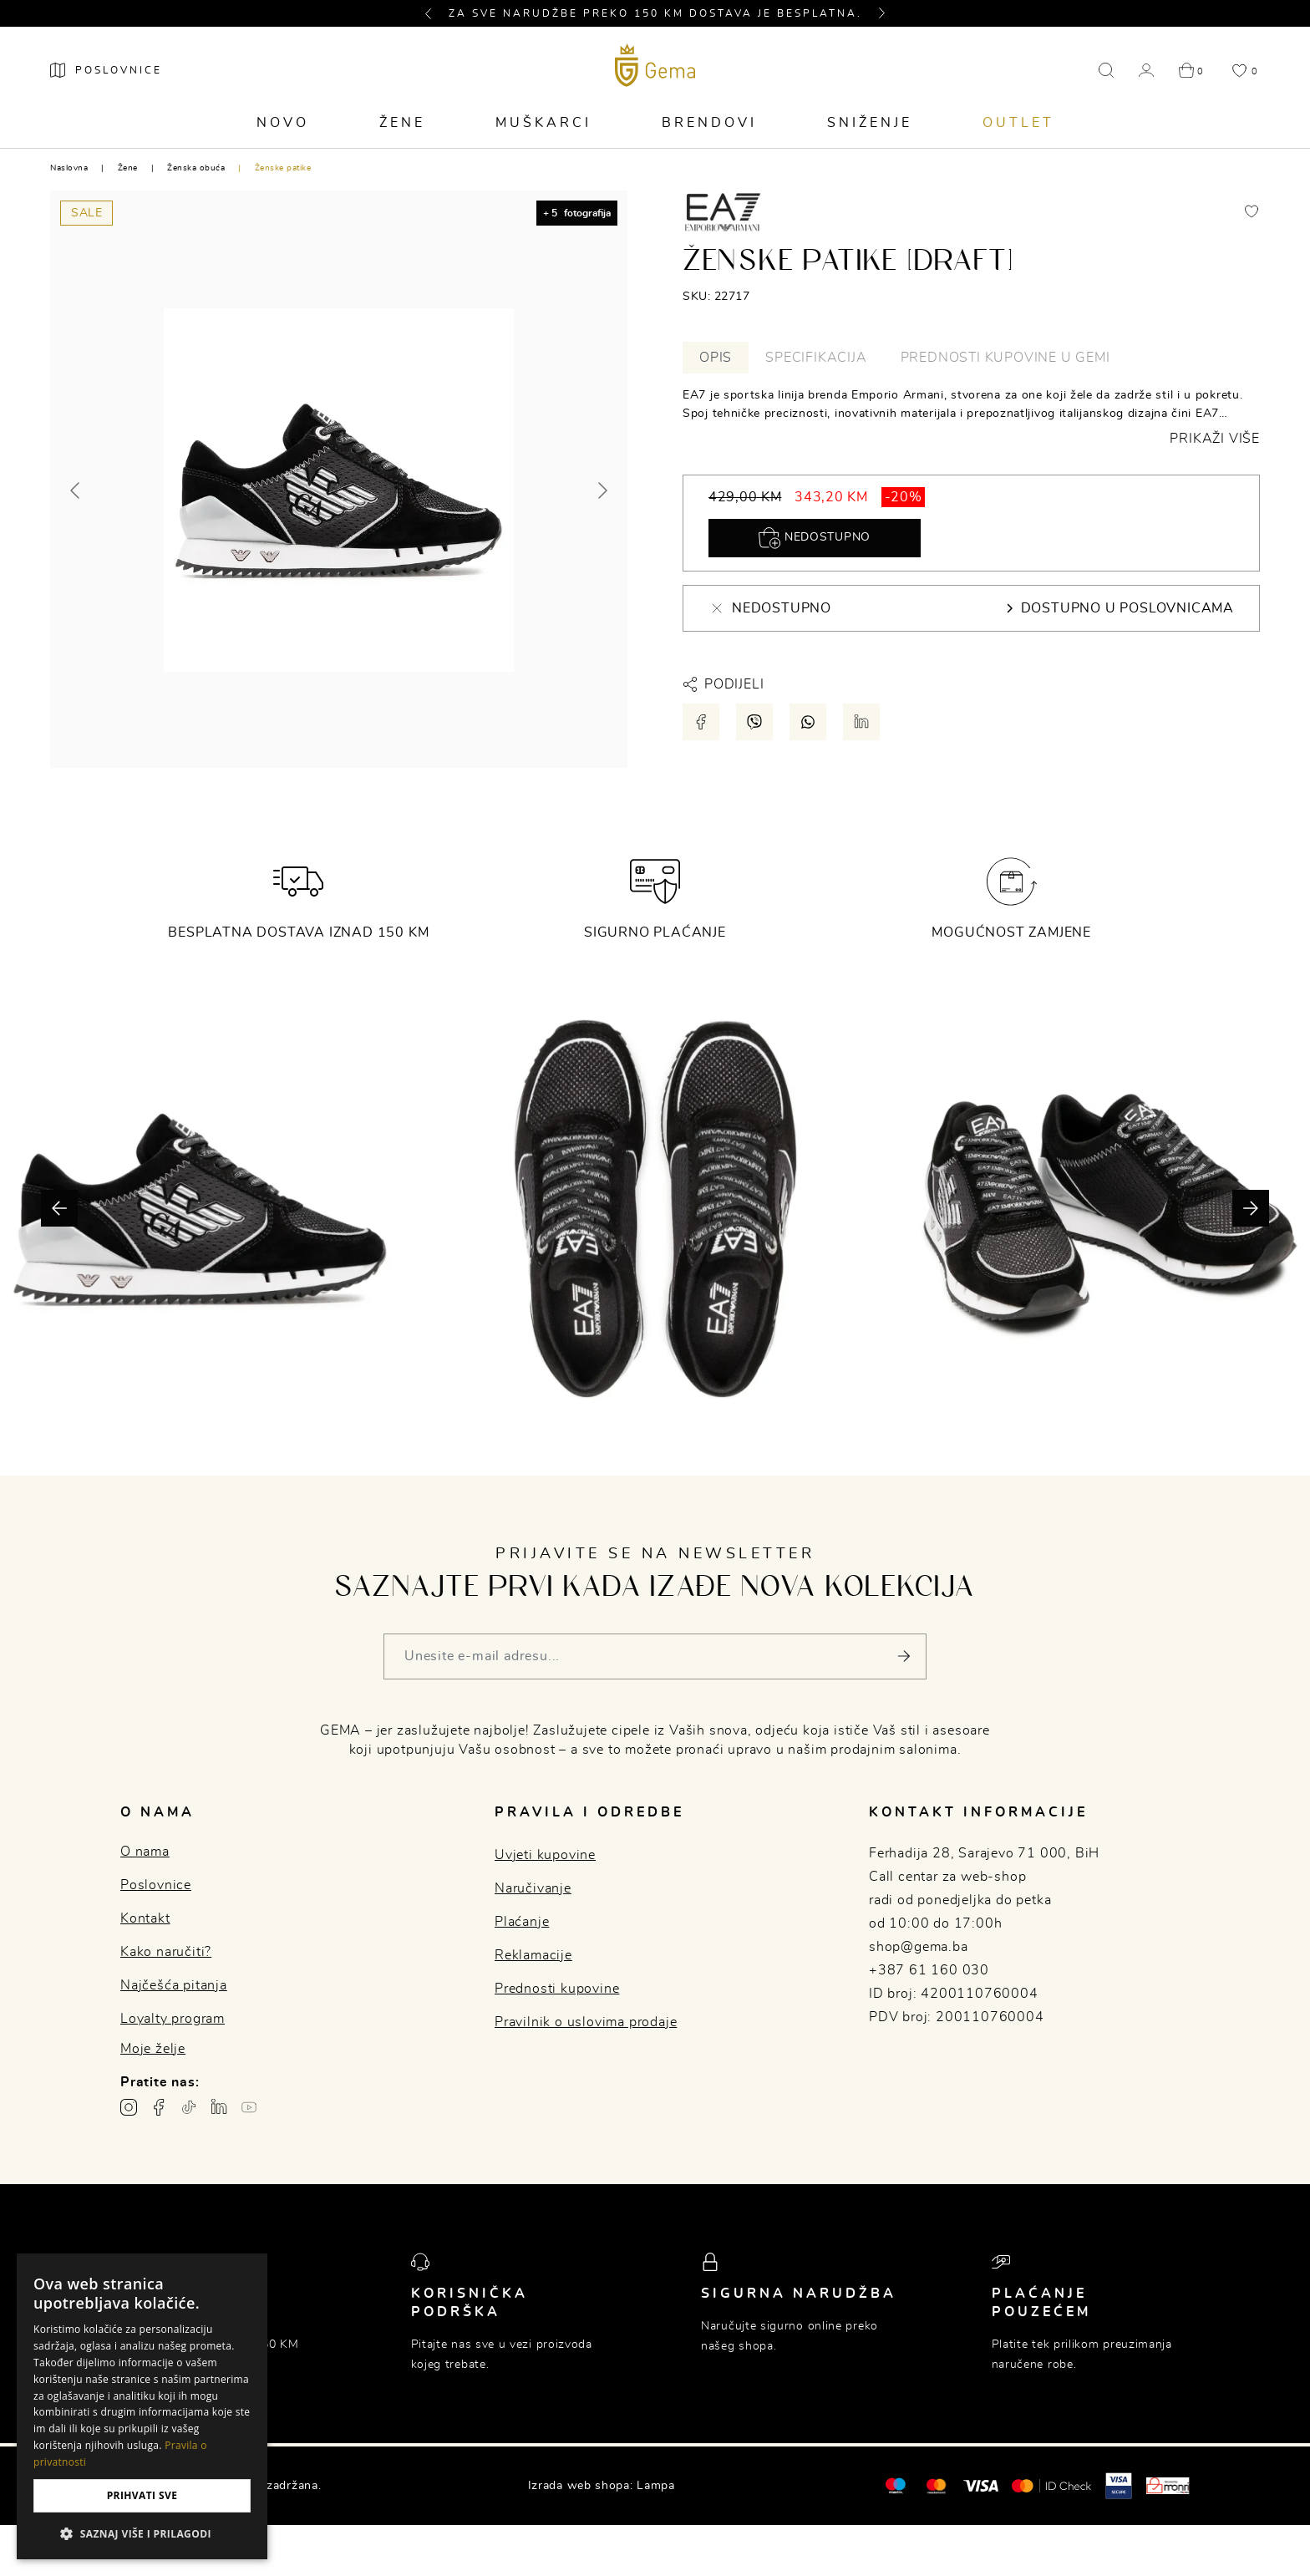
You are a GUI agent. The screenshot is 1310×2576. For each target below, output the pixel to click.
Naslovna (69, 168)
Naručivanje (533, 1888)
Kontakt (145, 1918)
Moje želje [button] (152, 2048)
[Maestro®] (936, 2486)
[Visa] (980, 2486)
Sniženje (869, 123)
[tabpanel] (971, 417)
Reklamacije (533, 1955)
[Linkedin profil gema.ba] (219, 2107)
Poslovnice (155, 1885)
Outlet (1018, 123)
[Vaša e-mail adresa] (655, 1656)
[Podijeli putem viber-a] (754, 722)
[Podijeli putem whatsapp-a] (808, 722)
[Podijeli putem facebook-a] (701, 722)
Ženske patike (283, 168)
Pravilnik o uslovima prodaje (586, 2022)
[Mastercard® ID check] (1051, 2486)
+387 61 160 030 (929, 1970)
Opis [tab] (715, 357)
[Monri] (1168, 2486)
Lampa (656, 2486)
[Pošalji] (904, 1656)
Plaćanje (522, 1921)
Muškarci (543, 123)
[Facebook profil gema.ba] (158, 2107)
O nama (145, 1851)
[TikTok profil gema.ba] (188, 2107)
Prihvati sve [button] (142, 2495)
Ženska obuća (196, 168)
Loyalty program (172, 2018)
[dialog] (142, 2406)
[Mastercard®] (895, 2485)
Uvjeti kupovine (545, 1855)
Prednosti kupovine (557, 1988)
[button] (435, 13)
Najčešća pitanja (173, 1985)
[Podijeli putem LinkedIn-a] (861, 722)
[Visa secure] (1118, 2485)
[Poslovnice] (106, 70)
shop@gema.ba (918, 1947)
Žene (402, 123)
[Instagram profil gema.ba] (128, 2107)
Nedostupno (815, 538)
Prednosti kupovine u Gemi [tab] (1005, 357)
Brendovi (709, 123)
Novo (282, 123)
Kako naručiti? (165, 1952)
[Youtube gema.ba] (249, 2107)
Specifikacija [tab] (815, 357)
